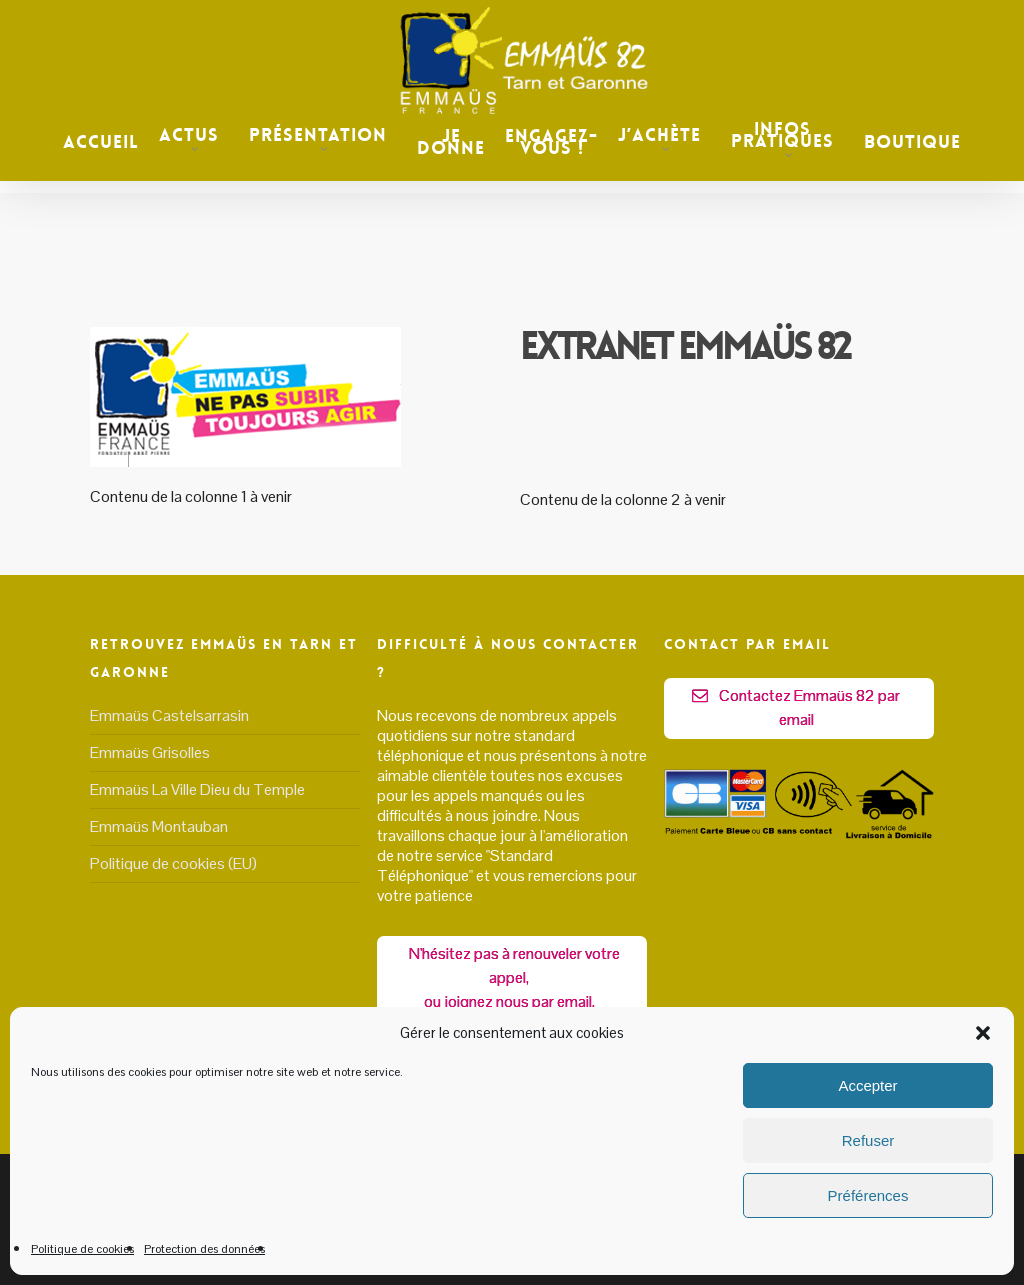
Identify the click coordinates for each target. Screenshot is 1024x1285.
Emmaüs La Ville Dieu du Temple (197, 788)
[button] (983, 1033)
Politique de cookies (82, 1249)
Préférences (868, 1195)
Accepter (867, 1085)
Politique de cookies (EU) (173, 862)
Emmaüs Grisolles (150, 751)
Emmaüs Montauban (159, 825)
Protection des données (204, 1249)
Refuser (868, 1140)
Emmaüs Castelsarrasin (169, 715)
